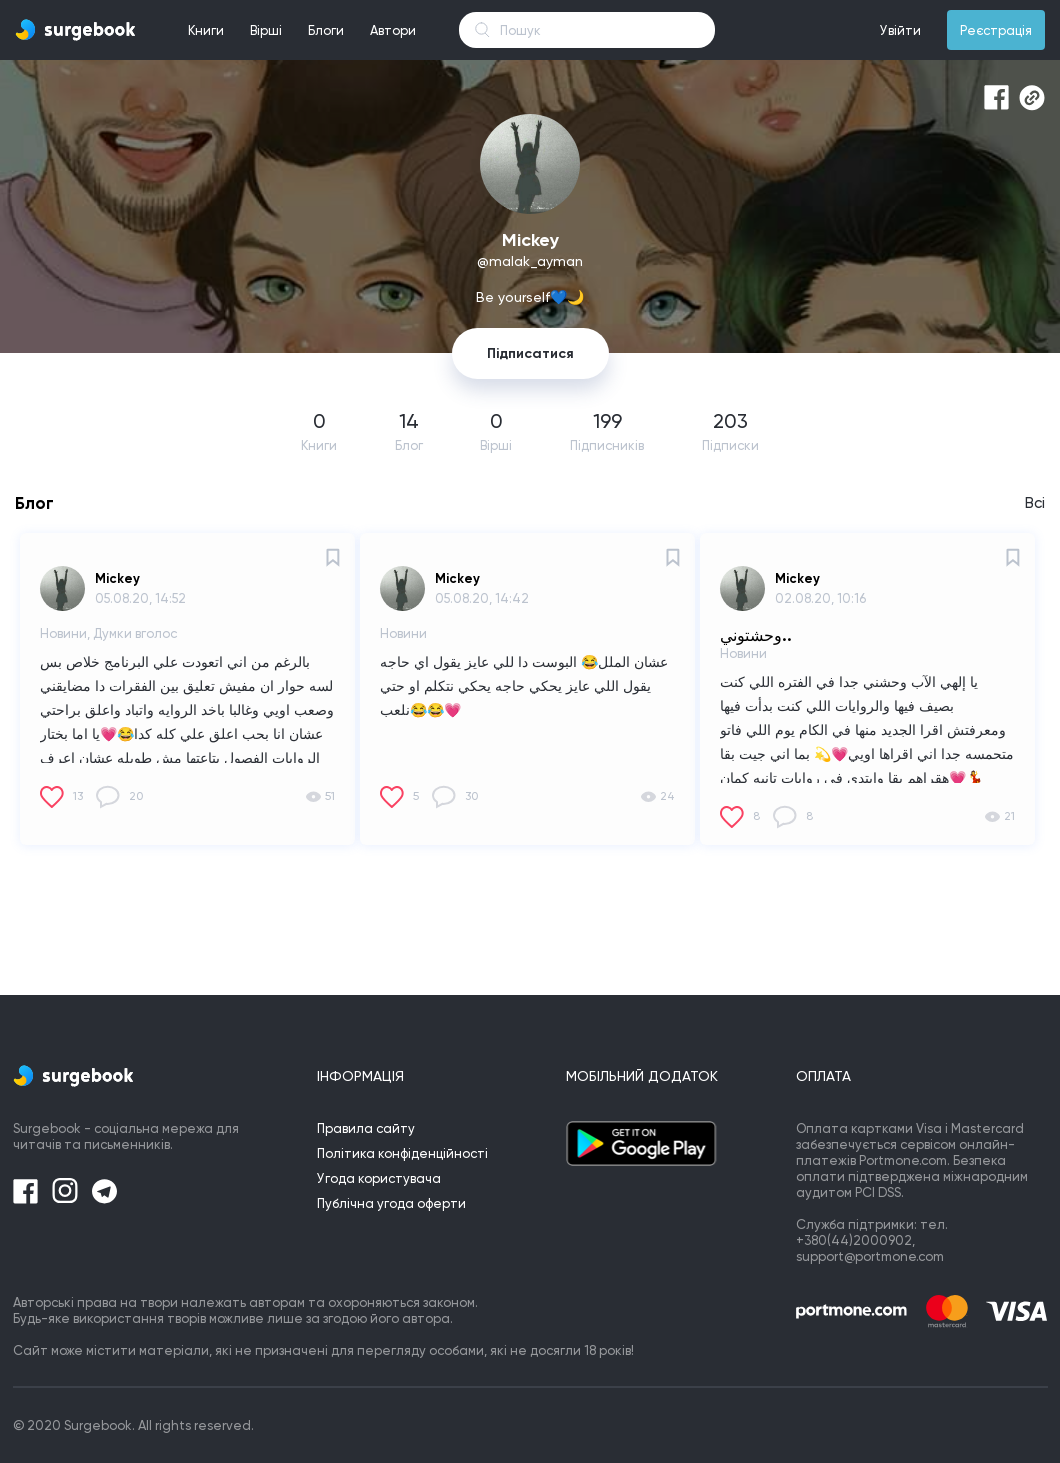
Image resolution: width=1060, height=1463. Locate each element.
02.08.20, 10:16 (820, 598)
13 (78, 796)
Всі (1035, 503)
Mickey (117, 578)
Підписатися (530, 353)
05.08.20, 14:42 (482, 598)
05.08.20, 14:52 (140, 598)
